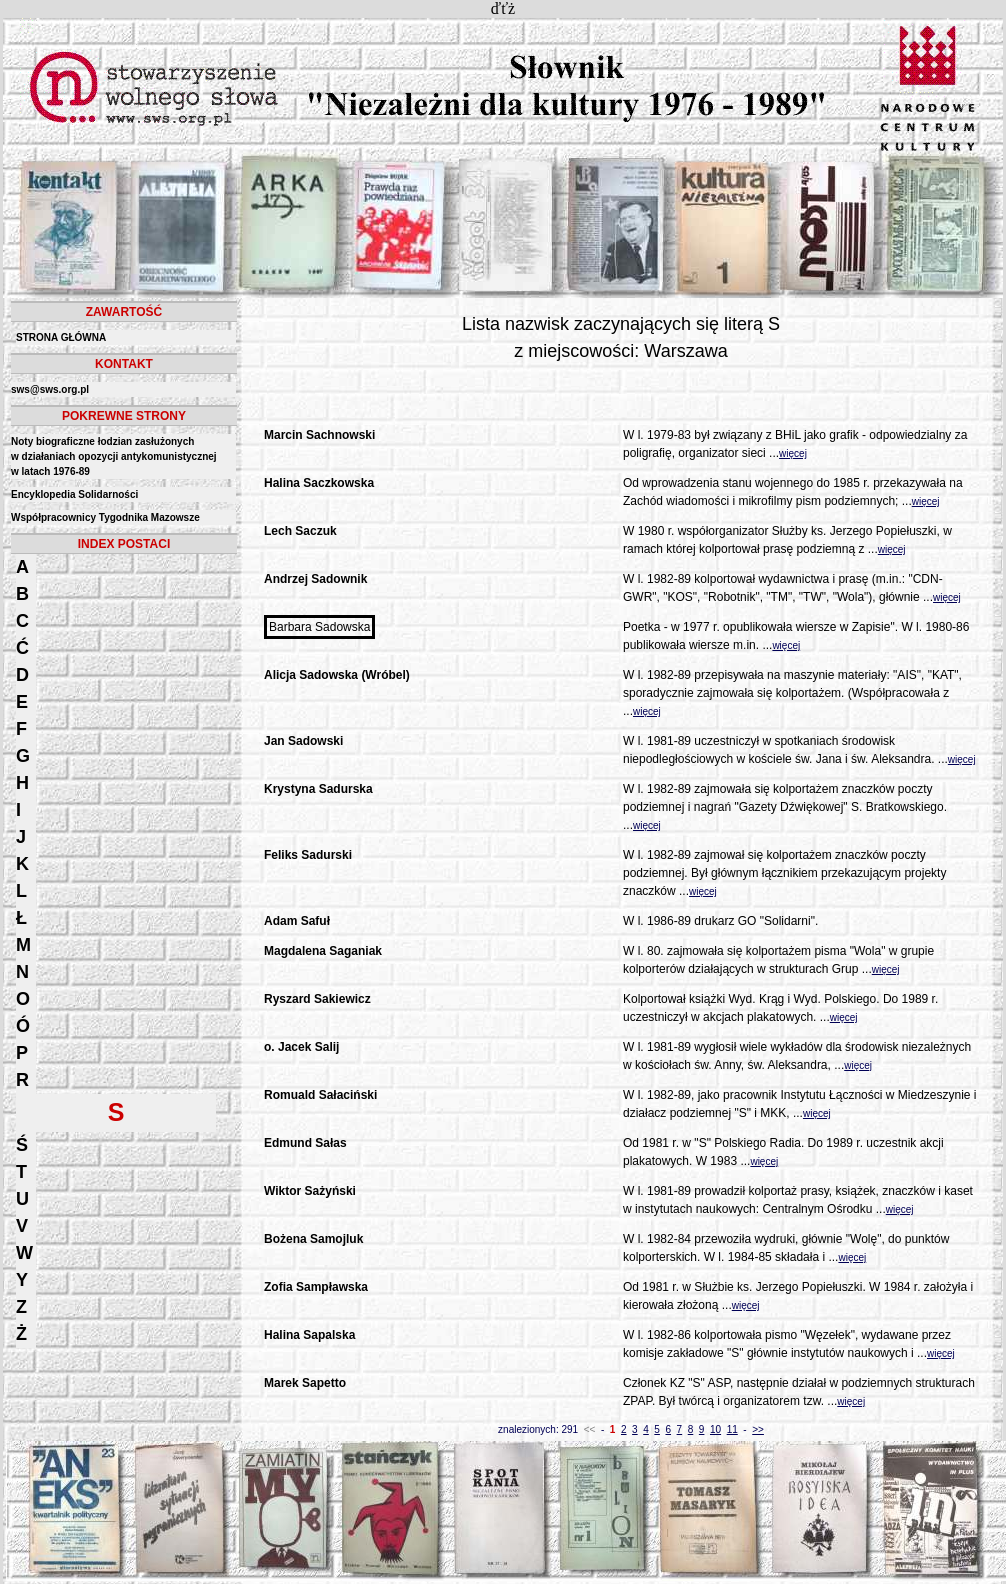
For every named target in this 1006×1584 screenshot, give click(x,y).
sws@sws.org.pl (50, 389)
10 (715, 1429)
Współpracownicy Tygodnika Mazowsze (105, 517)
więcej (793, 453)
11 (732, 1429)
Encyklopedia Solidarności (74, 494)
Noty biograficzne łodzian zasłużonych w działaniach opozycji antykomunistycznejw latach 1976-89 (114, 456)
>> (758, 1429)
